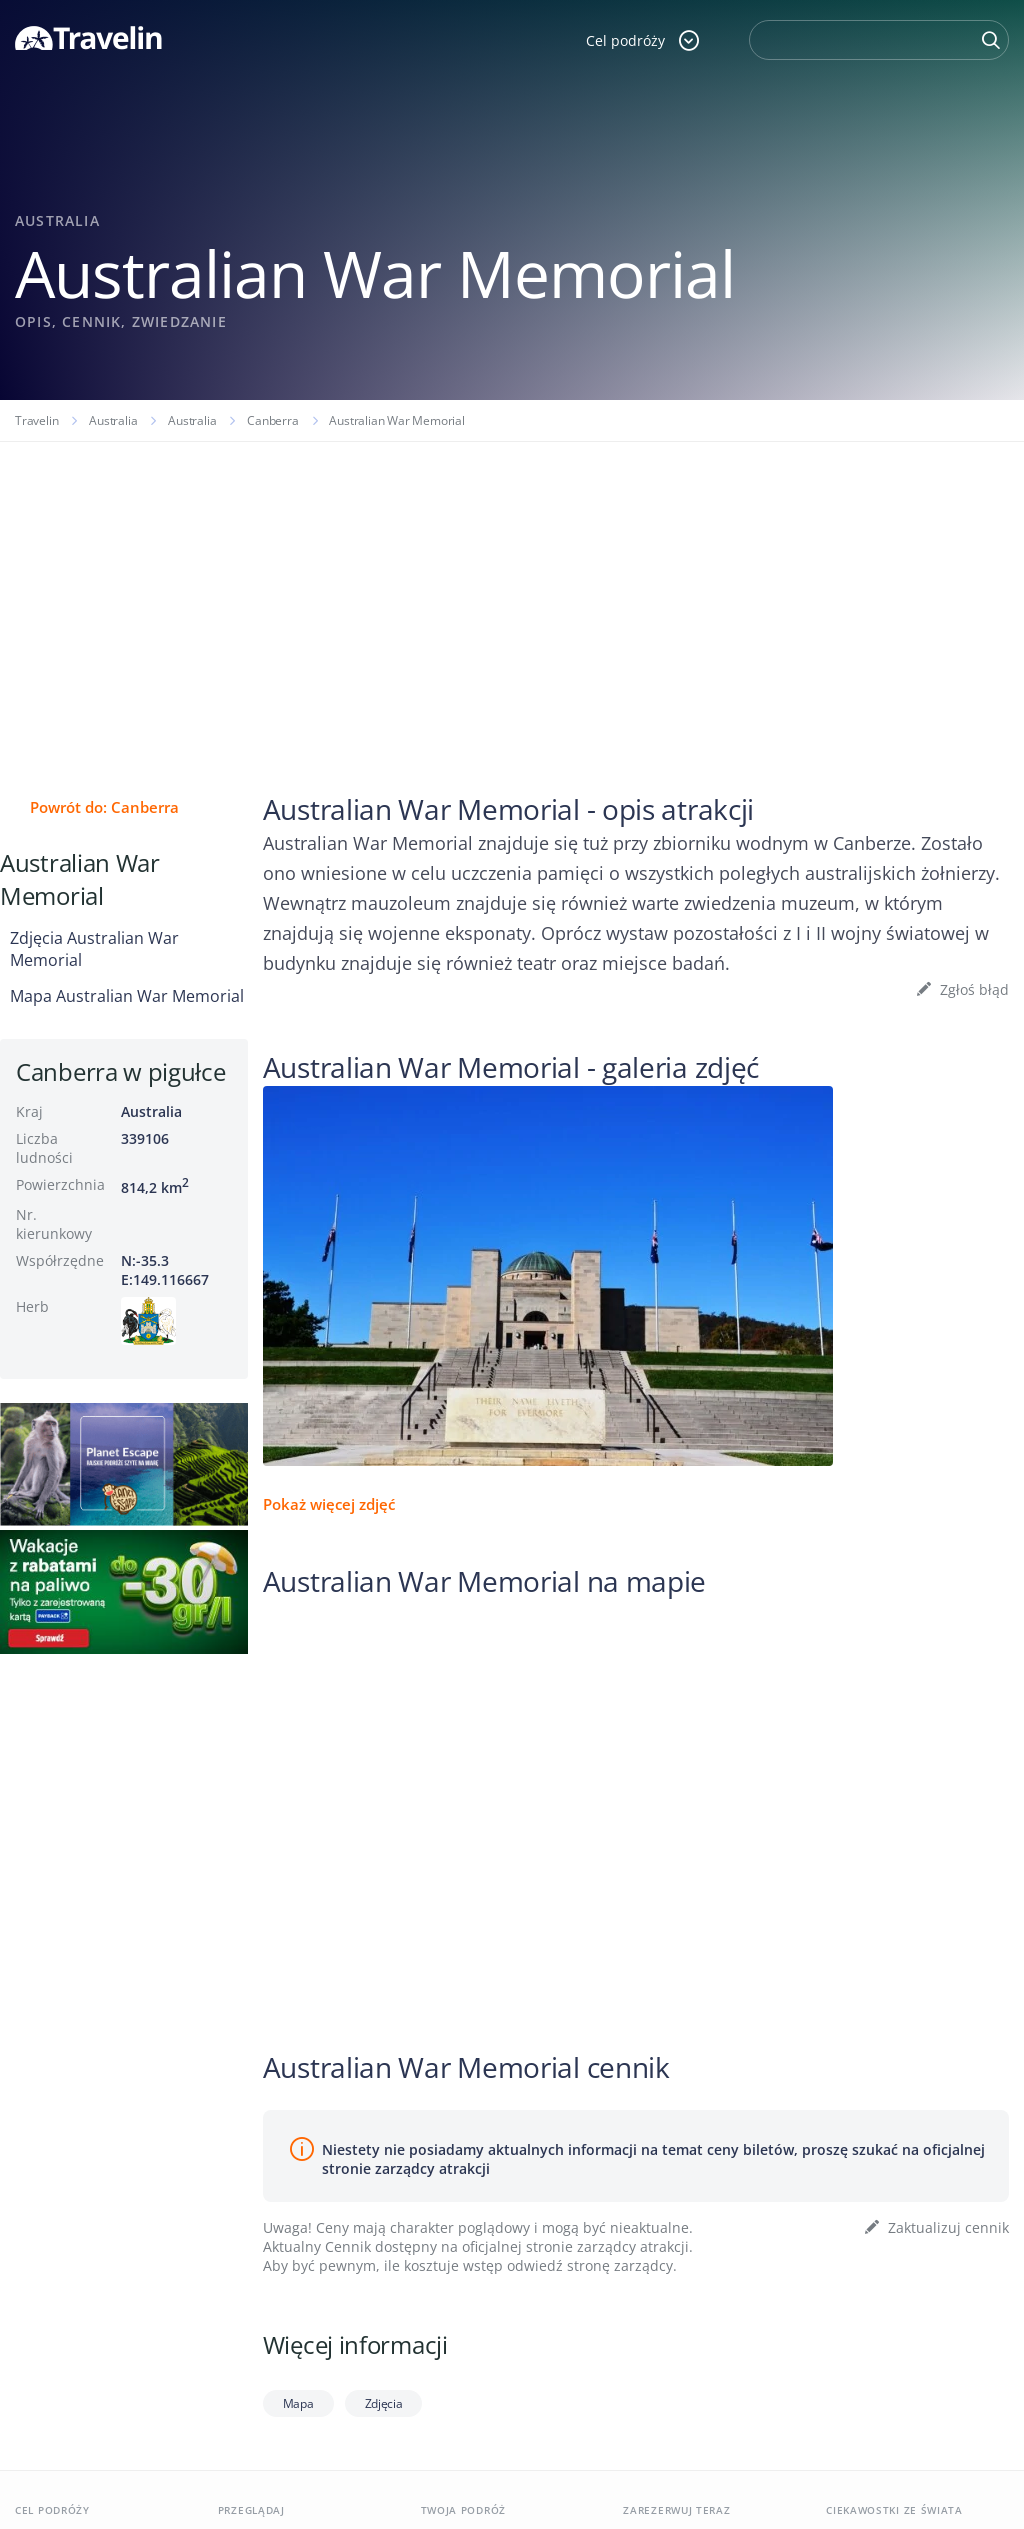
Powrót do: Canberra (104, 807)
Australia (113, 420)
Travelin (36, 420)
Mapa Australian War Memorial (127, 996)
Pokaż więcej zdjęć (329, 1504)
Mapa (298, 2403)
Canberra (272, 420)
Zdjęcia (384, 2403)
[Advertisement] (512, 592)
